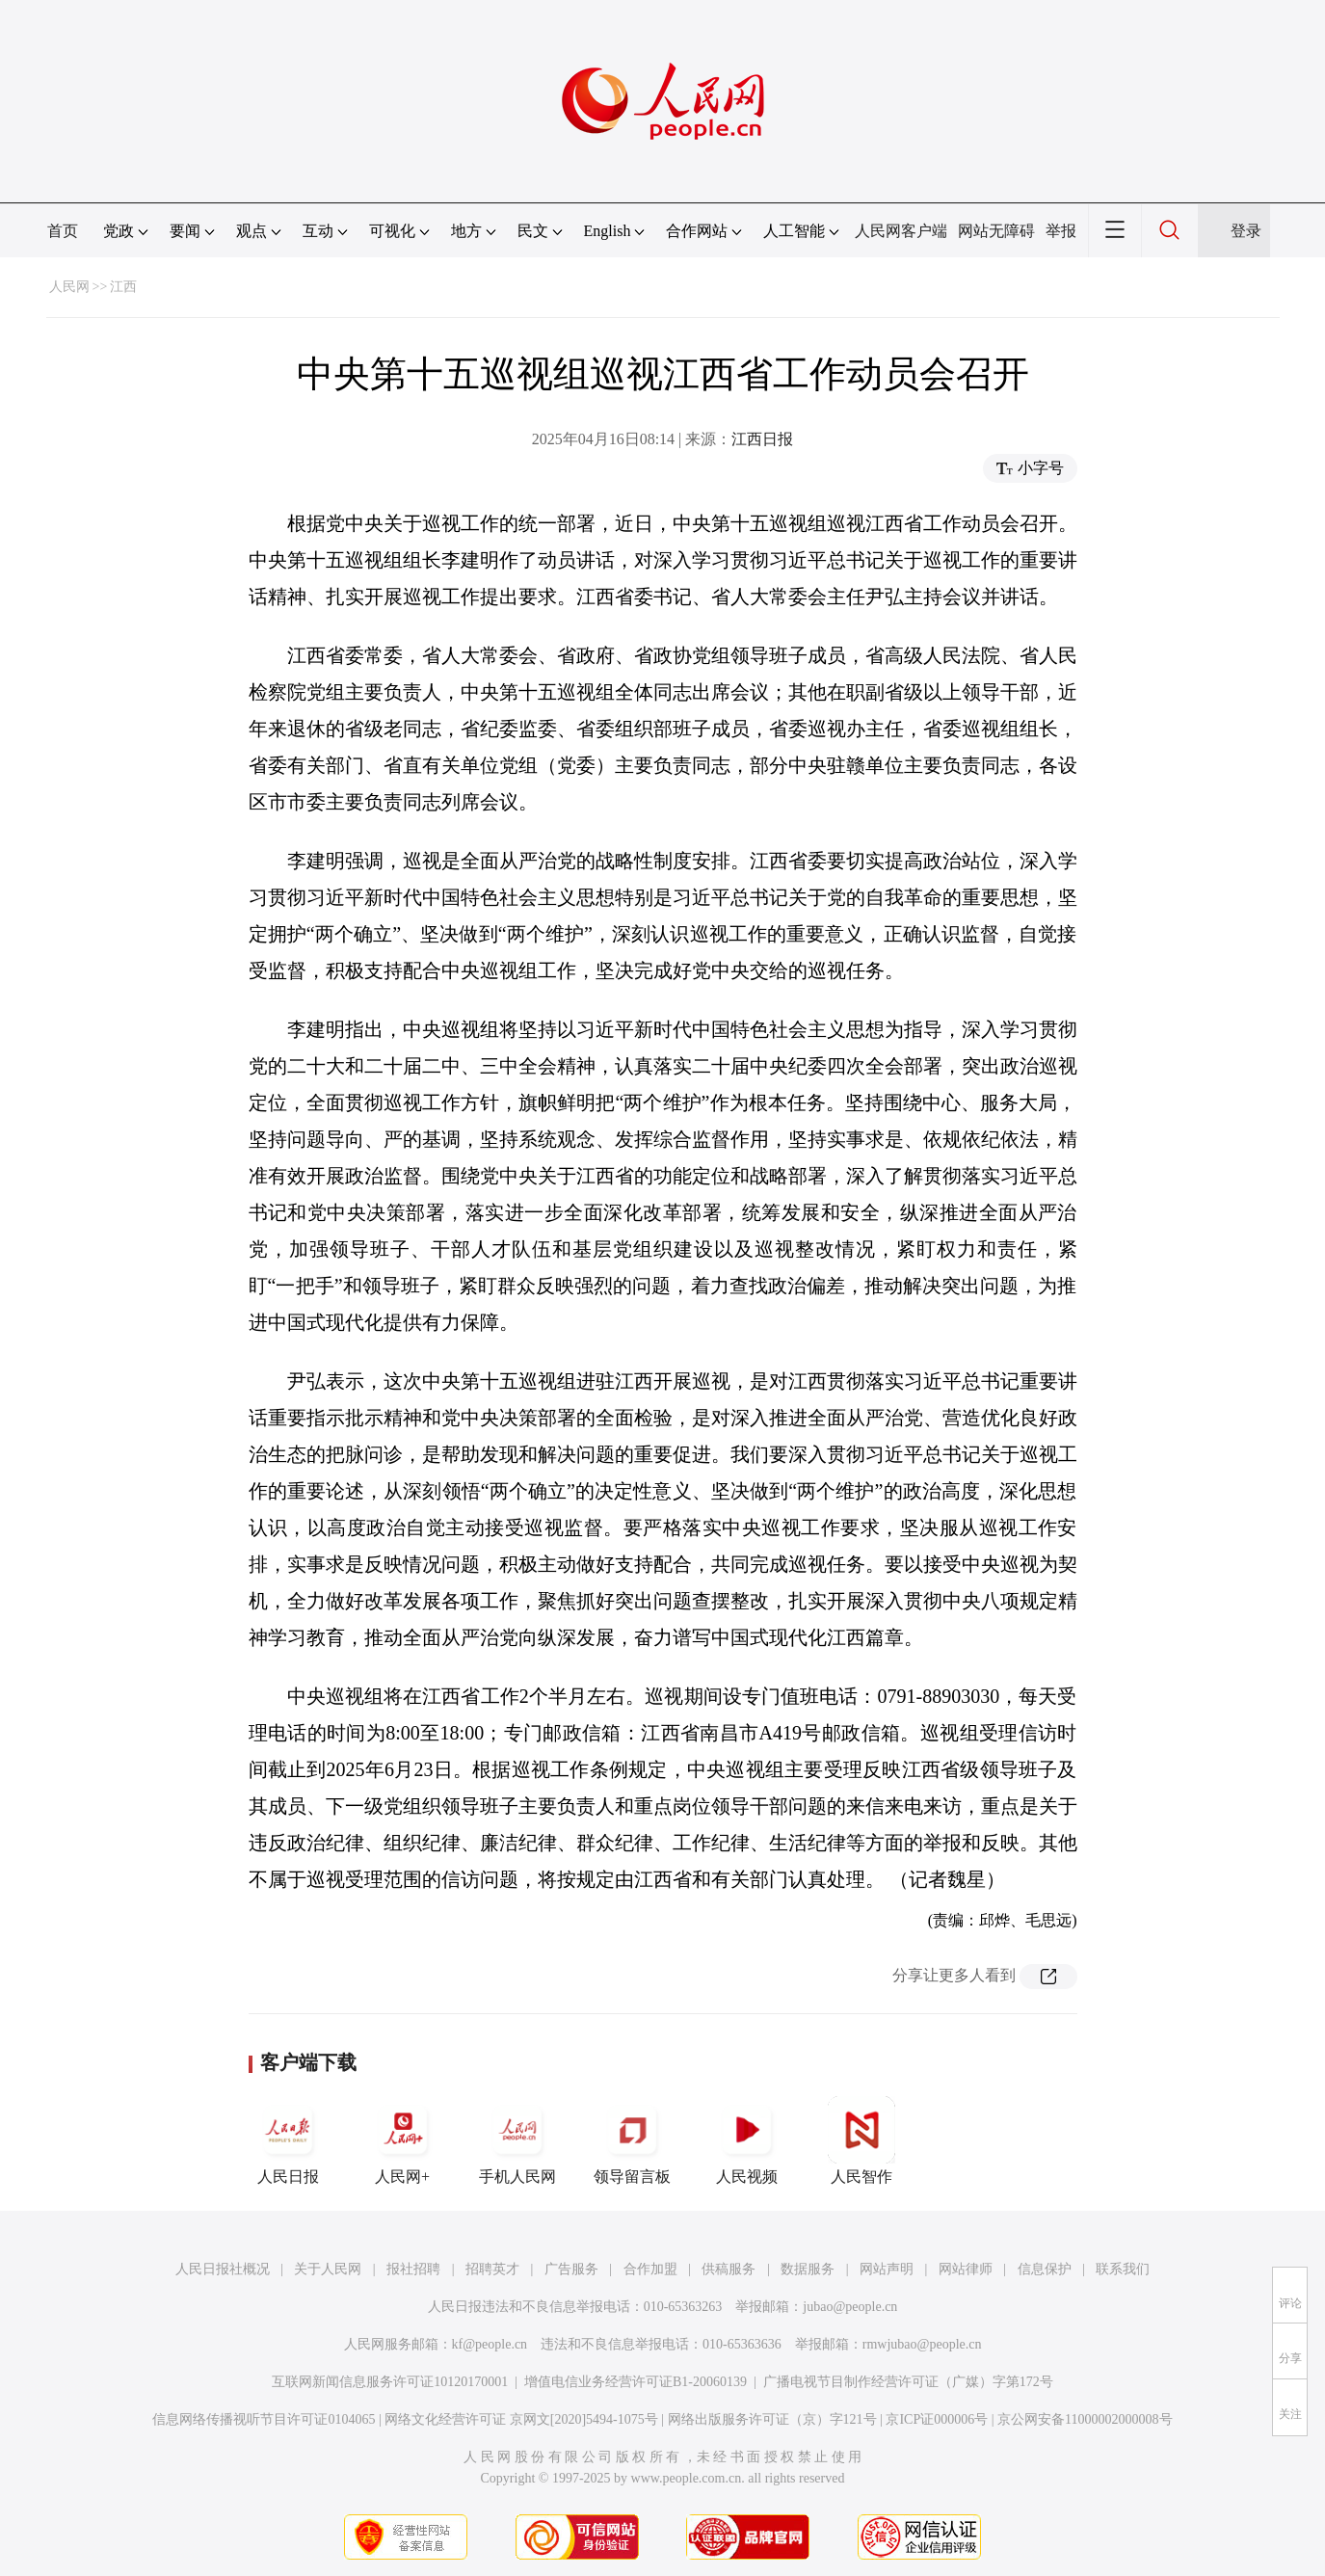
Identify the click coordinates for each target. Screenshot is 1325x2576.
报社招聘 (413, 2269)
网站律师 (966, 2269)
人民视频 (747, 2140)
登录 (1246, 231)
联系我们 (1123, 2269)
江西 (123, 286)
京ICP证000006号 (937, 2419)
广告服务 (571, 2269)
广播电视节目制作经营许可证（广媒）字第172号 (908, 2382)
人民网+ (403, 2140)
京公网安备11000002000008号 (1084, 2419)
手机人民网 (517, 2140)
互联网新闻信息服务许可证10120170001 (390, 2382)
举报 (1061, 231)
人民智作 (861, 2140)
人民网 (69, 286)
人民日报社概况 (222, 2269)
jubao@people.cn (850, 2306)
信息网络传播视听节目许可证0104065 (263, 2419)
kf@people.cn (490, 2344)
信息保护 (1045, 2269)
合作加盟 (650, 2269)
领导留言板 (632, 2140)
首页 (62, 231)
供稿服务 (728, 2269)
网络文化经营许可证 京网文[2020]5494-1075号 (521, 2419)
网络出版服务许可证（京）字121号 (772, 2419)
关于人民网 (327, 2269)
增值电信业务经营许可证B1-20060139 (635, 2382)
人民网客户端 (901, 231)
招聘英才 (492, 2269)
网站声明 (887, 2269)
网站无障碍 (996, 231)
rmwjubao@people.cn (922, 2344)
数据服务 (808, 2269)
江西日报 (762, 439)
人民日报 (288, 2140)
